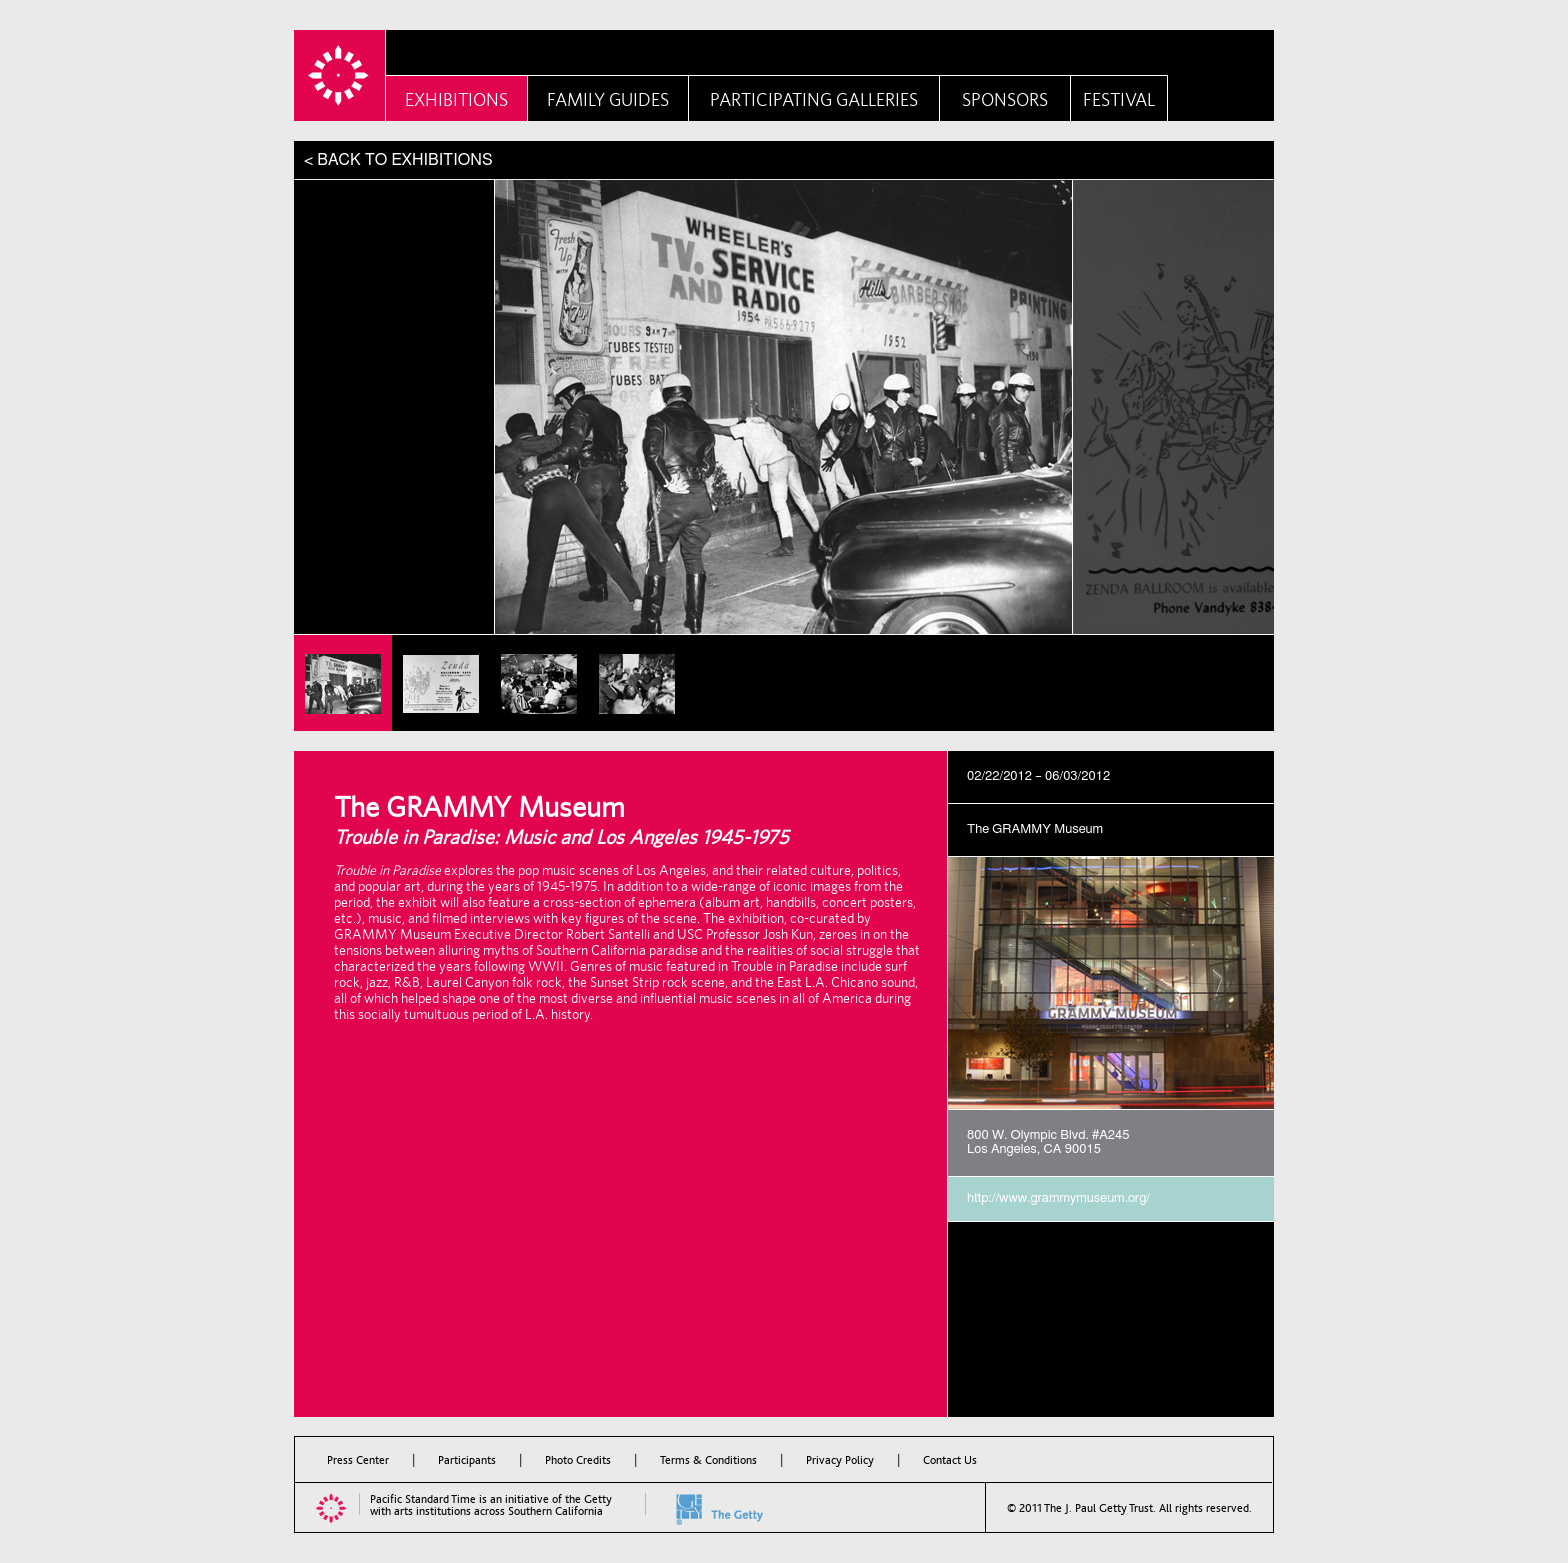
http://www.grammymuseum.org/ (1058, 1198)
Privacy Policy (840, 1460)
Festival (1119, 99)
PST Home (340, 75)
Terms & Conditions (708, 1460)
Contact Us (950, 1460)
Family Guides (608, 99)
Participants (467, 1460)
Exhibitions (456, 99)
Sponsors (1005, 99)
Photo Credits (578, 1460)
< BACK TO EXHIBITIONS (398, 160)
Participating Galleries (814, 99)
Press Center (358, 1460)
